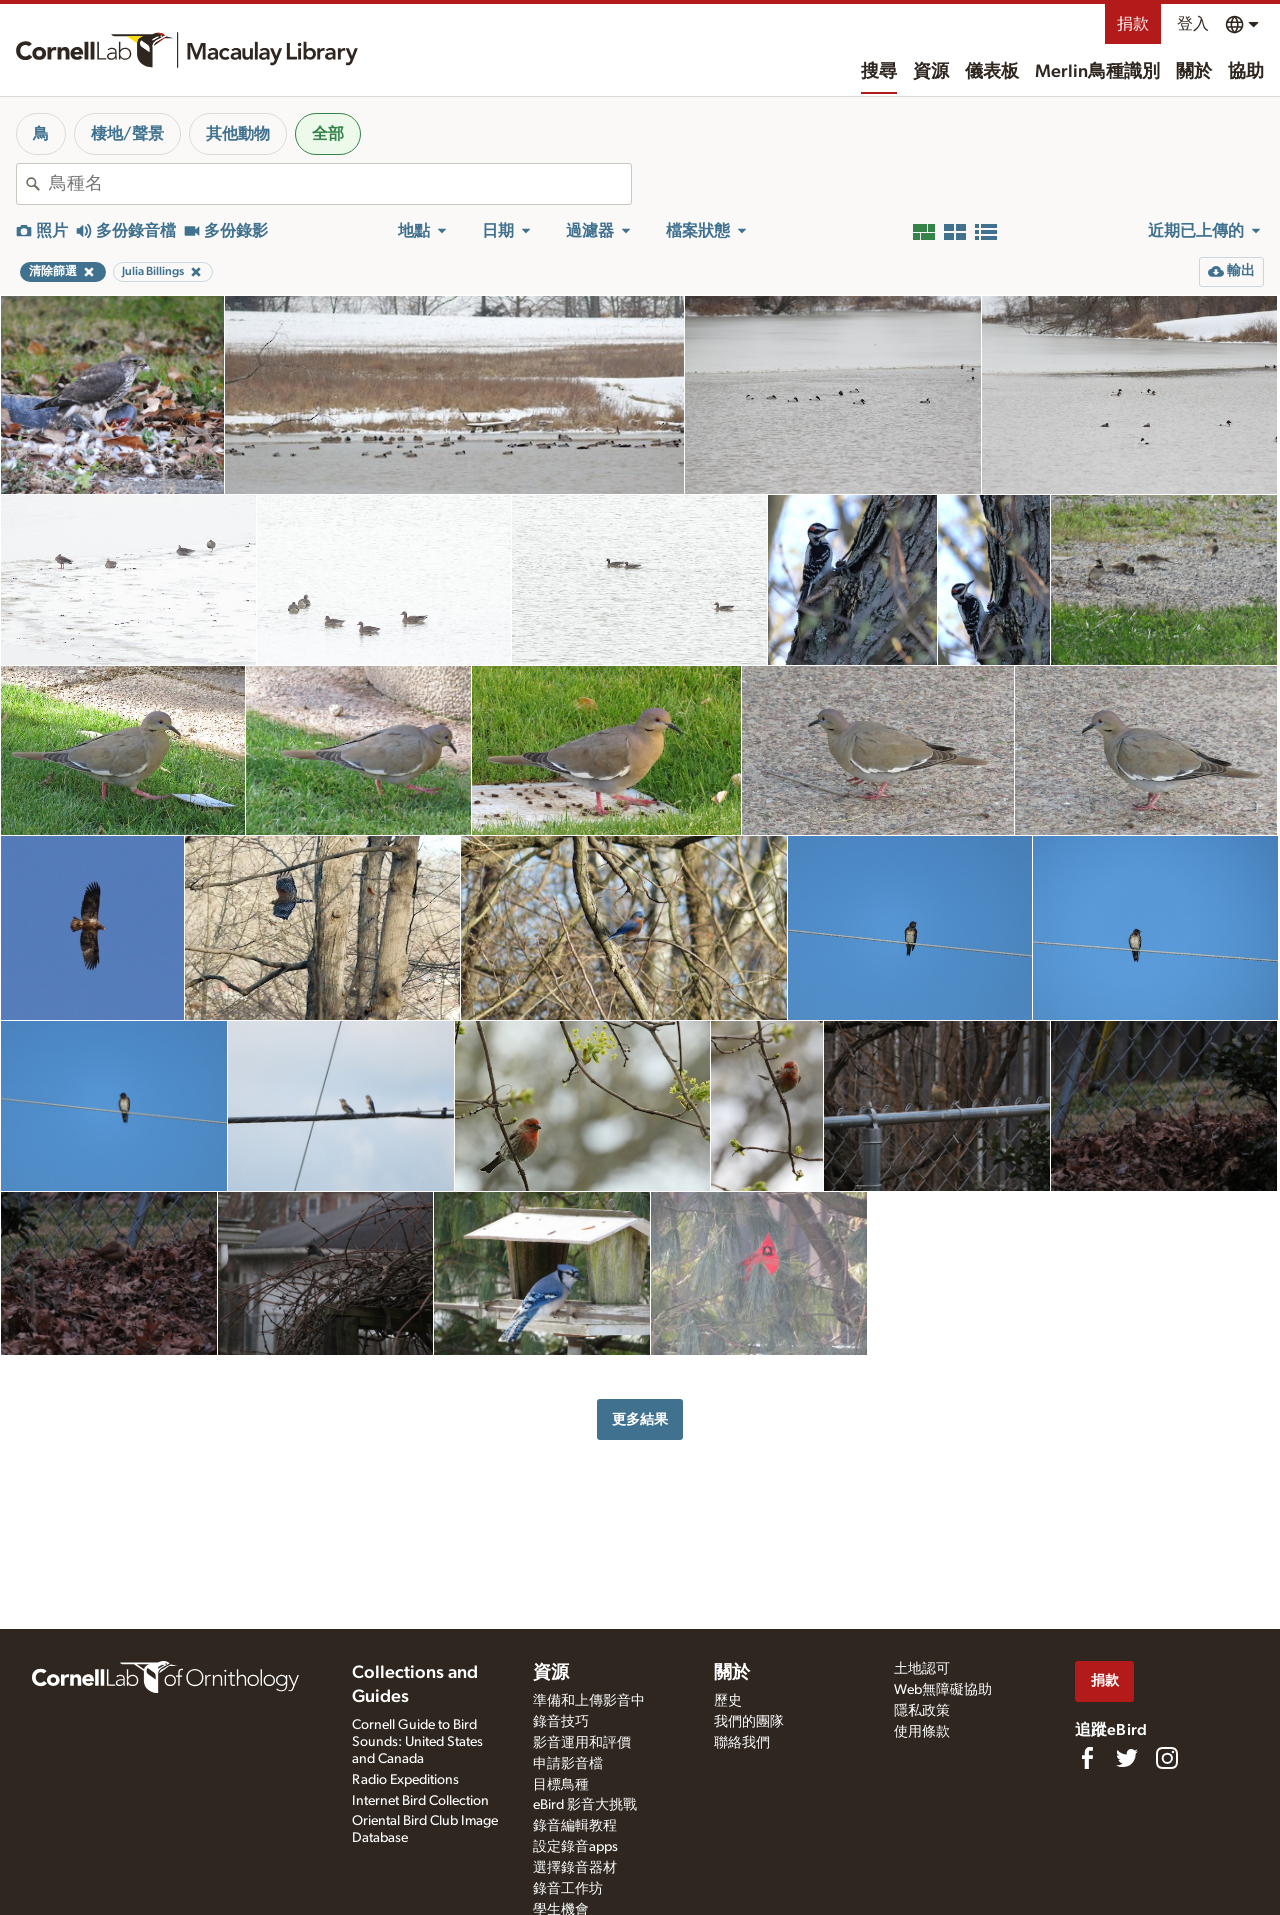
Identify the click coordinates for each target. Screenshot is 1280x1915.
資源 (931, 72)
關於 (1194, 72)
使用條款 (922, 1732)
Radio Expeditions (405, 1780)
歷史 (728, 1701)
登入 (1193, 24)
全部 (328, 134)
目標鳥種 (561, 1785)
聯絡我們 (742, 1743)
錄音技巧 (561, 1722)
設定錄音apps (575, 1847)
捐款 (1133, 24)
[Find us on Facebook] (1087, 1758)
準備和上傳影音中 (589, 1701)
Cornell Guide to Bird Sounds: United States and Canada (417, 1742)
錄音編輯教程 (575, 1826)
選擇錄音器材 (575, 1868)
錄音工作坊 (568, 1889)
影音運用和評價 (582, 1743)
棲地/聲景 (127, 134)
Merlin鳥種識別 (1097, 72)
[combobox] (340, 184)
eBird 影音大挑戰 (585, 1805)
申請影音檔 (568, 1764)
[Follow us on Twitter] (1127, 1758)
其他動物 (238, 134)
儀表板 (992, 72)
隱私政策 (922, 1711)
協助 (1246, 72)
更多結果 (640, 1419)
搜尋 (879, 72)
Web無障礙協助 (943, 1690)
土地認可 (922, 1669)
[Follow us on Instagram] (1167, 1758)
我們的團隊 (749, 1722)
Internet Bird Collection (420, 1801)
